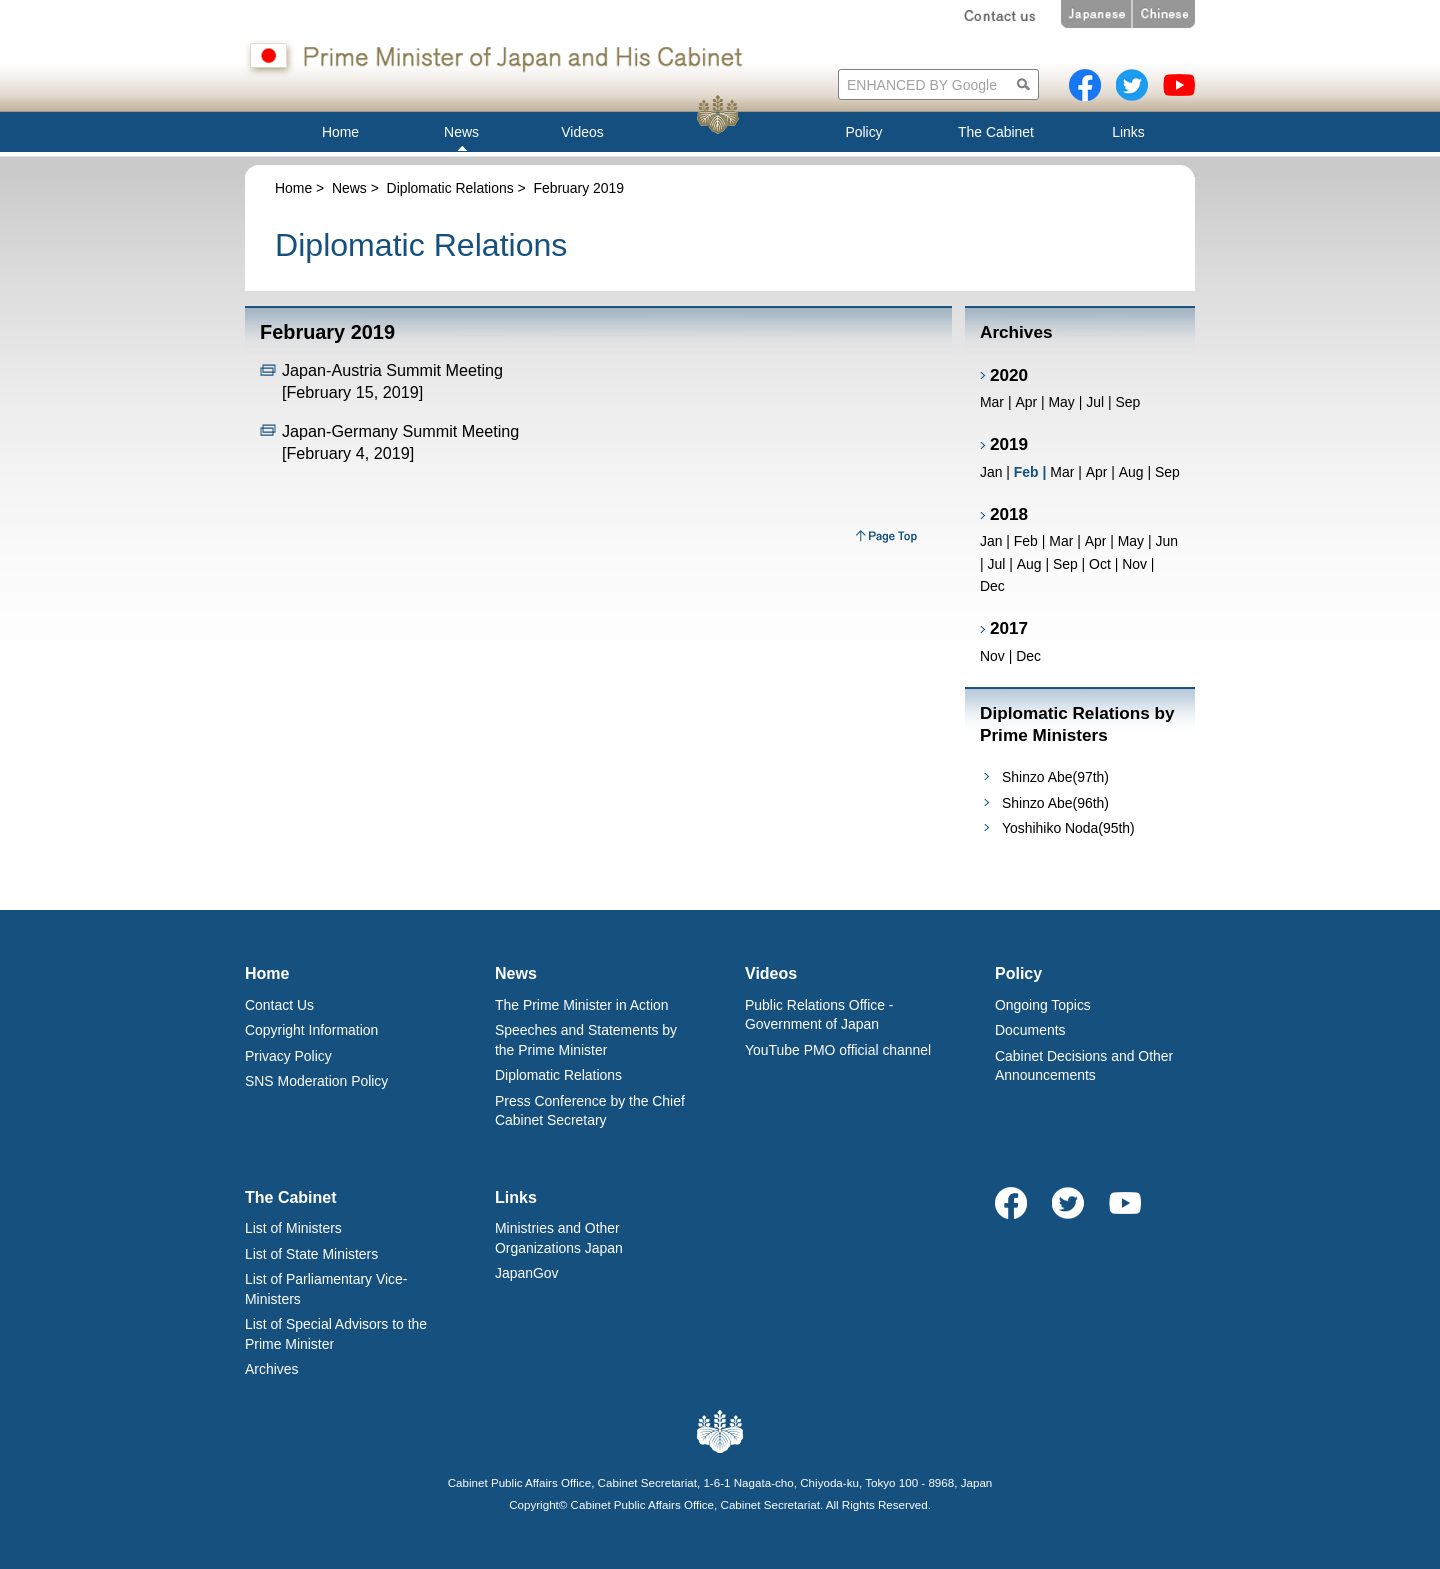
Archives (271, 1369)
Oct (1100, 564)
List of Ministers (293, 1228)
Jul (1095, 402)
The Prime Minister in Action (582, 1005)
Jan (991, 472)
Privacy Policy (288, 1056)
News (349, 188)
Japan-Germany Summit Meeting (400, 431)
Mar (992, 402)
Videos (771, 973)
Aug (1131, 472)
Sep (1127, 402)
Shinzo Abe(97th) (1055, 777)
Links (516, 1197)
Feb (1026, 541)
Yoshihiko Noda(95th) (1068, 828)
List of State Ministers (311, 1254)
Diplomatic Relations (450, 188)
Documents (1030, 1030)
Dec (992, 586)
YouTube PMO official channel (838, 1050)
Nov (1134, 564)
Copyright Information (311, 1030)
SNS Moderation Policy (316, 1081)
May (1061, 402)
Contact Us (279, 1005)
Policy (1018, 973)
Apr (1026, 402)
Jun (1166, 541)
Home (293, 188)
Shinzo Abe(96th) (1055, 803)
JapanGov (527, 1273)
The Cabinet (291, 1197)
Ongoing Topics (1043, 1005)
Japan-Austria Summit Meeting (392, 370)
